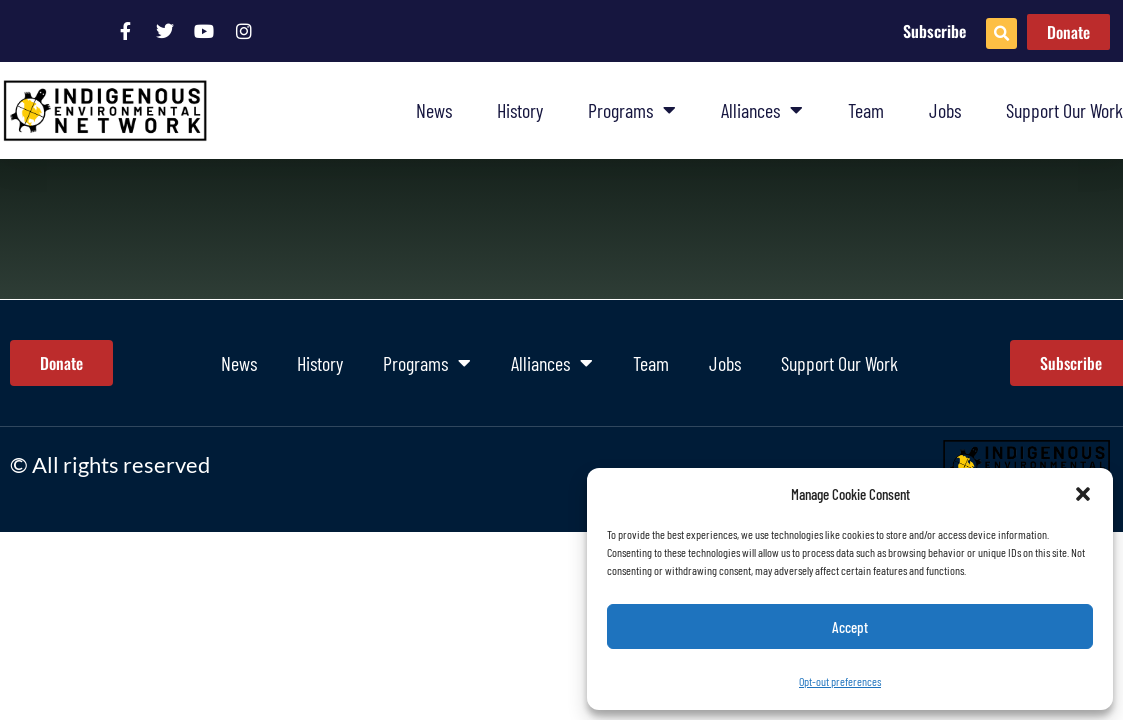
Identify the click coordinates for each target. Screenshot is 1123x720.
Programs (632, 110)
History (520, 110)
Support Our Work (1064, 110)
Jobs (945, 110)
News (434, 110)
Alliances (762, 110)
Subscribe (934, 31)
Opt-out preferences (840, 681)
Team (866, 110)
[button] (1083, 494)
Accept (850, 627)
